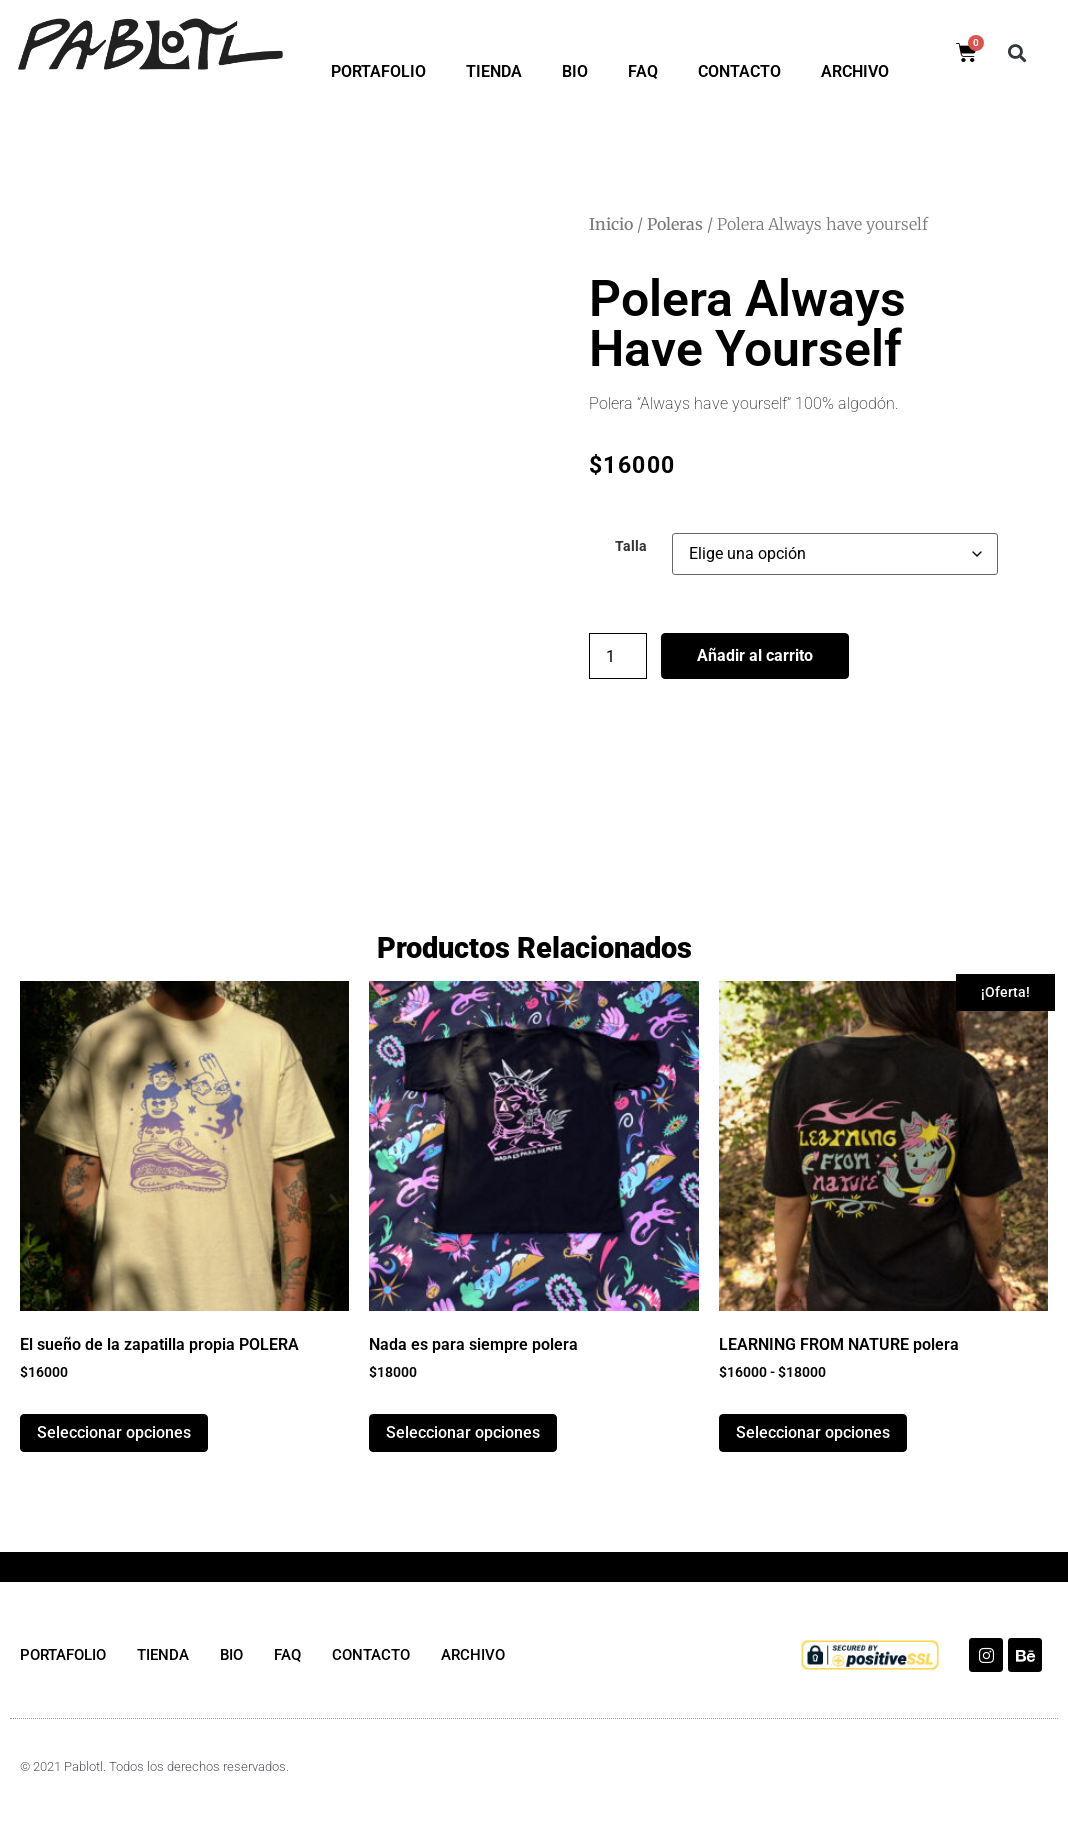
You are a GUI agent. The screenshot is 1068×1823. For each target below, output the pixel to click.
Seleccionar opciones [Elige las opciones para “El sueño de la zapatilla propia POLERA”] (114, 1432)
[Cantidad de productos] (618, 656)
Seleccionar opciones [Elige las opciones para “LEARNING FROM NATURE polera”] (813, 1432)
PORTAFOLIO (378, 71)
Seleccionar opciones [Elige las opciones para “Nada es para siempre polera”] (463, 1432)
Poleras (675, 224)
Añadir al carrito (755, 655)
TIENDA (494, 71)
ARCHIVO (855, 71)
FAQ (643, 71)
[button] (1017, 52)
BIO (575, 71)
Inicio (611, 224)
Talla (631, 547)
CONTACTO (739, 71)
